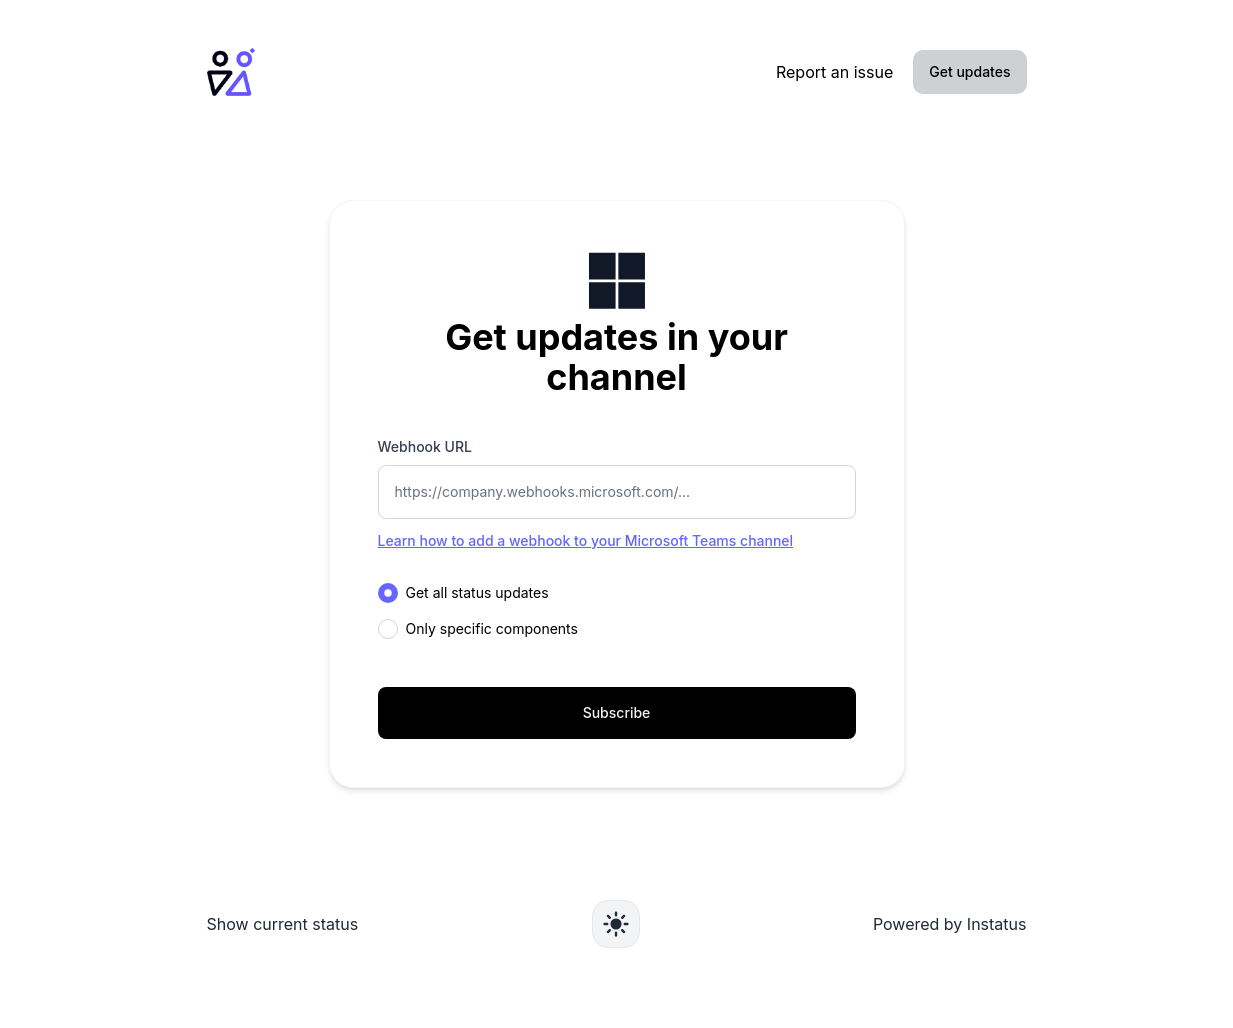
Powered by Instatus (950, 924)
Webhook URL (425, 446)
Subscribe (617, 712)
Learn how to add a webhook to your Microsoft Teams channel (586, 540)
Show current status (283, 924)
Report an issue (834, 72)
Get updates (969, 71)
